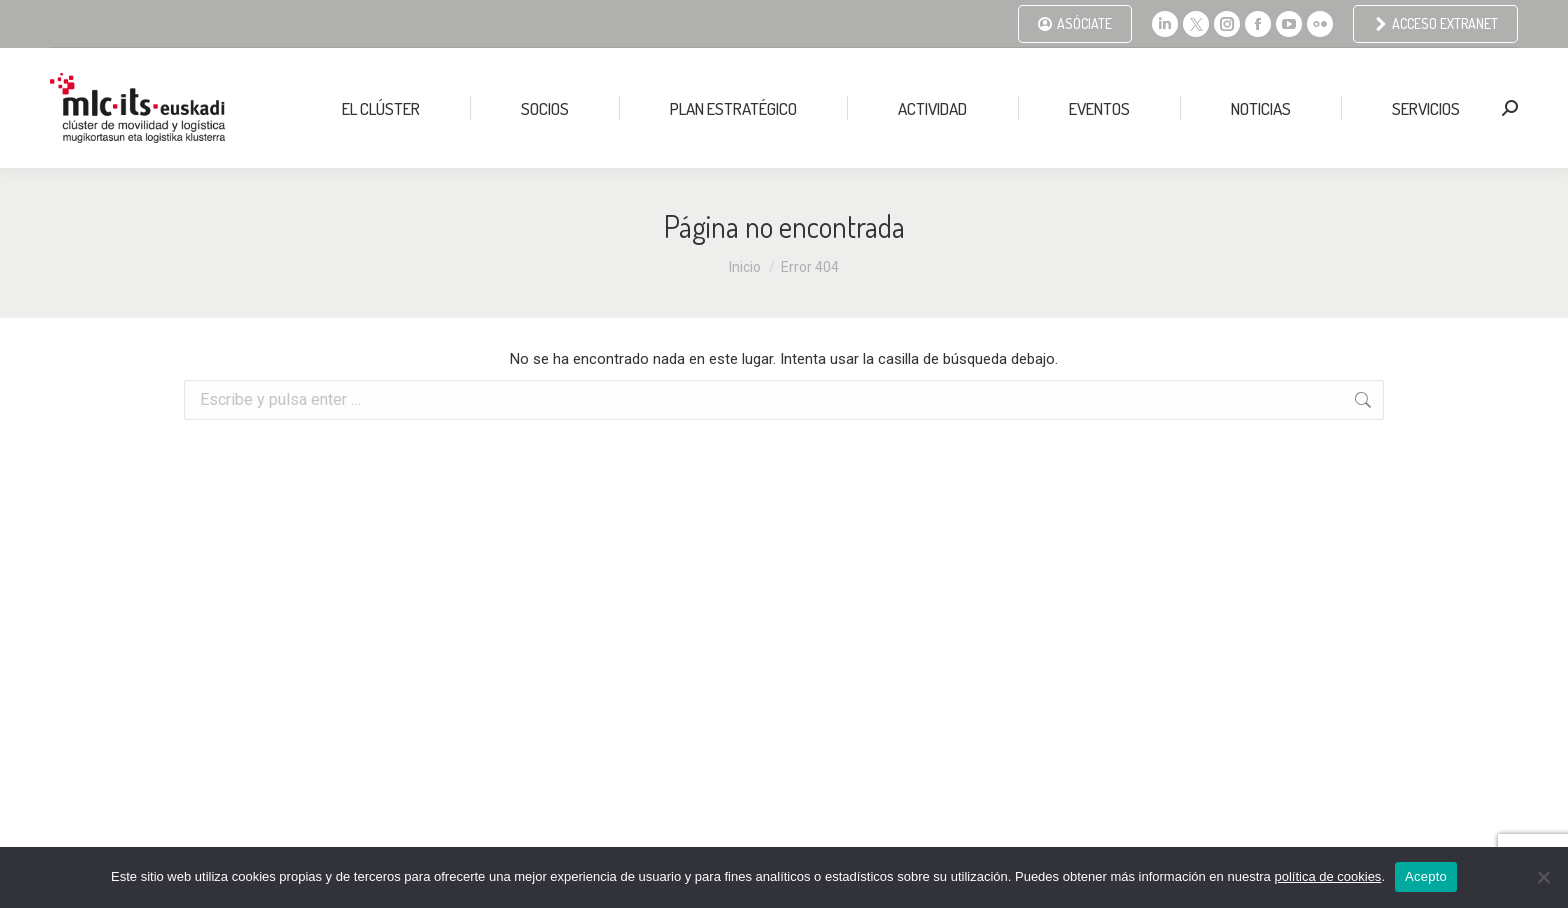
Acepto (1426, 876)
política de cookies (1327, 876)
